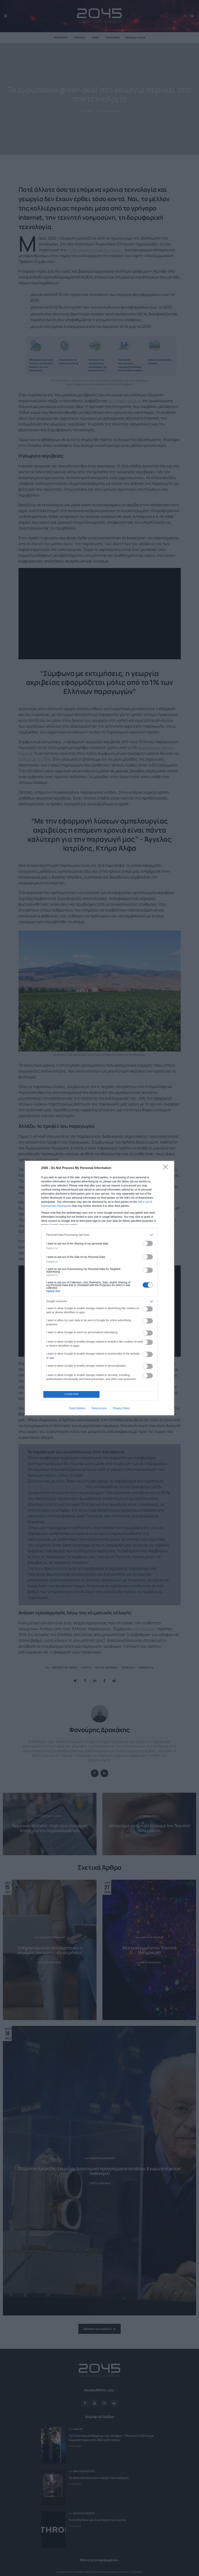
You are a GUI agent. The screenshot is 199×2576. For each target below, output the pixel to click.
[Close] (166, 1168)
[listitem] (99, 1235)
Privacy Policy (121, 1408)
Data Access (99, 1408)
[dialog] (99, 1288)
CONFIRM (71, 1394)
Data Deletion (77, 1408)
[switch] (148, 1243)
